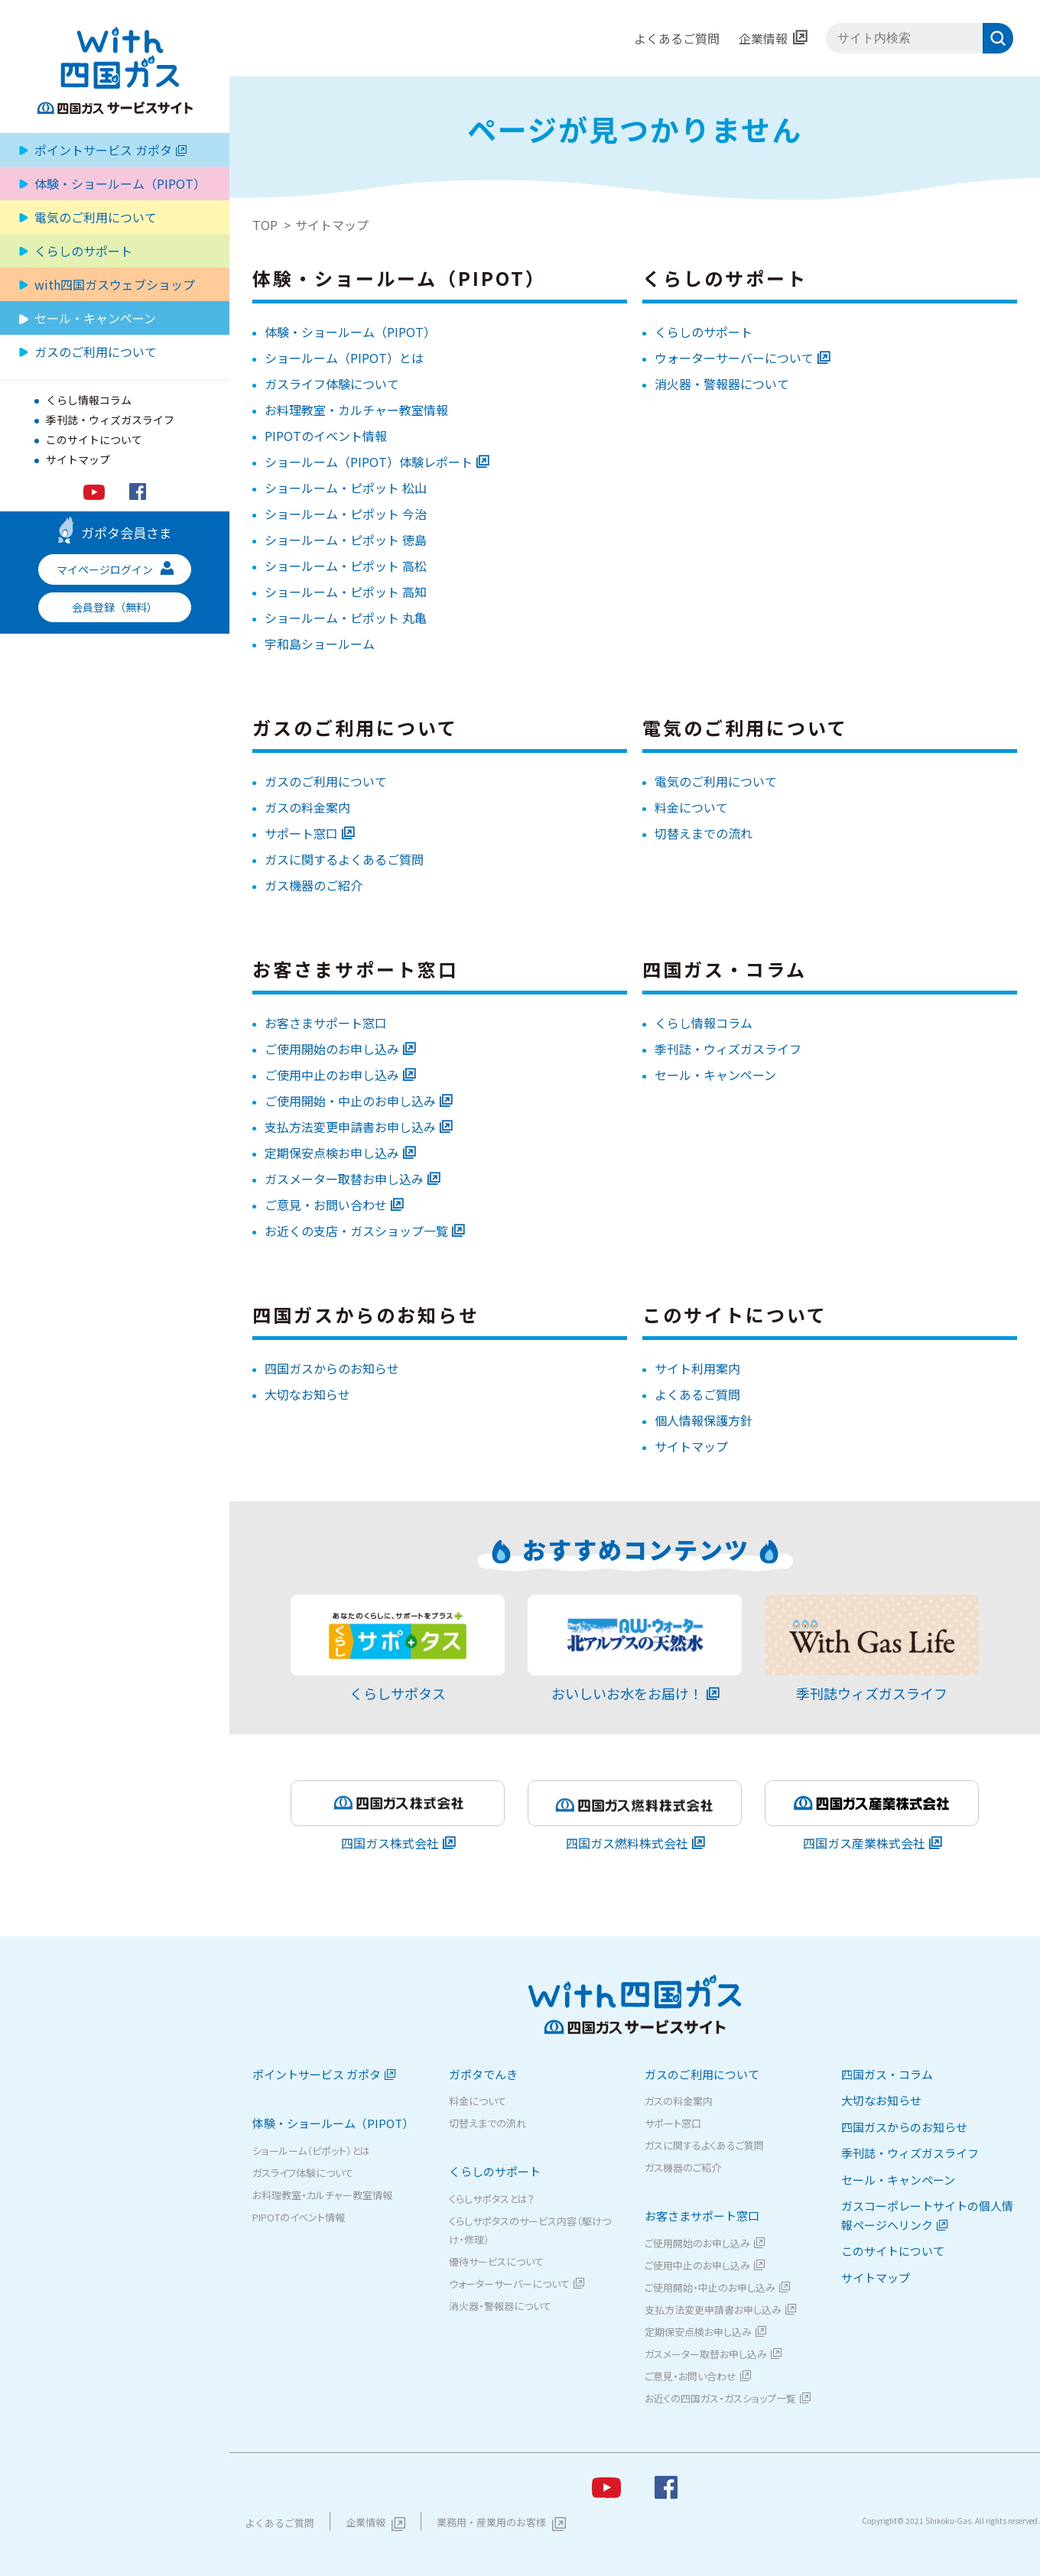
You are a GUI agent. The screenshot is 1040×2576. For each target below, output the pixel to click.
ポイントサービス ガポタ (110, 150)
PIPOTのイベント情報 (326, 436)
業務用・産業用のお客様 (491, 2522)
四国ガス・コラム (887, 2074)
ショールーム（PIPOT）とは (344, 358)
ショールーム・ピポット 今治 (346, 513)
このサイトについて (94, 439)
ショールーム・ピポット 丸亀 (346, 617)
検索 (998, 38)
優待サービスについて (496, 2261)
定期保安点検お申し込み (332, 1153)
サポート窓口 (301, 833)
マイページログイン (115, 569)
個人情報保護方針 (703, 1420)
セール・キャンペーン (95, 318)
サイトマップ (78, 459)
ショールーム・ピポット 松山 (346, 488)
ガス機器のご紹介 (313, 885)
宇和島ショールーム (320, 643)
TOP (265, 225)
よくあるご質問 (677, 38)
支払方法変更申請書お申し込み (350, 1127)
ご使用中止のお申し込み (332, 1075)
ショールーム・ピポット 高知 (346, 591)
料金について (691, 807)
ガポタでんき (483, 2074)
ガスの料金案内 (307, 807)
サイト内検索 (825, 38)
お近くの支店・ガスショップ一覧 (356, 1230)
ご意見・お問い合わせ (326, 1205)
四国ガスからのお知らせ (332, 1368)
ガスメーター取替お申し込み (344, 1179)
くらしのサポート (703, 332)
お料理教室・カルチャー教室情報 (356, 410)
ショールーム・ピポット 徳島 (346, 539)
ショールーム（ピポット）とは (311, 2150)
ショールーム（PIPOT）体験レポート (369, 462)
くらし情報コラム (89, 399)
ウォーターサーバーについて (734, 358)
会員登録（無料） (115, 607)
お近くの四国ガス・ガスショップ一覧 (720, 2398)
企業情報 (763, 38)
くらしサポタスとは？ (492, 2199)
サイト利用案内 (697, 1368)
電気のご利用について (95, 217)
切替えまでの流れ (703, 833)
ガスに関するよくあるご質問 (344, 859)
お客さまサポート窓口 (326, 1023)
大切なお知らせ (307, 1394)
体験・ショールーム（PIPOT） (350, 332)
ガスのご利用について (326, 781)
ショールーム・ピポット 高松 (346, 565)
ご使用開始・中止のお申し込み (350, 1101)
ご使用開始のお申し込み (332, 1049)
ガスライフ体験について (332, 384)
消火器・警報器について (722, 384)
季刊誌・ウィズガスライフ (110, 419)
